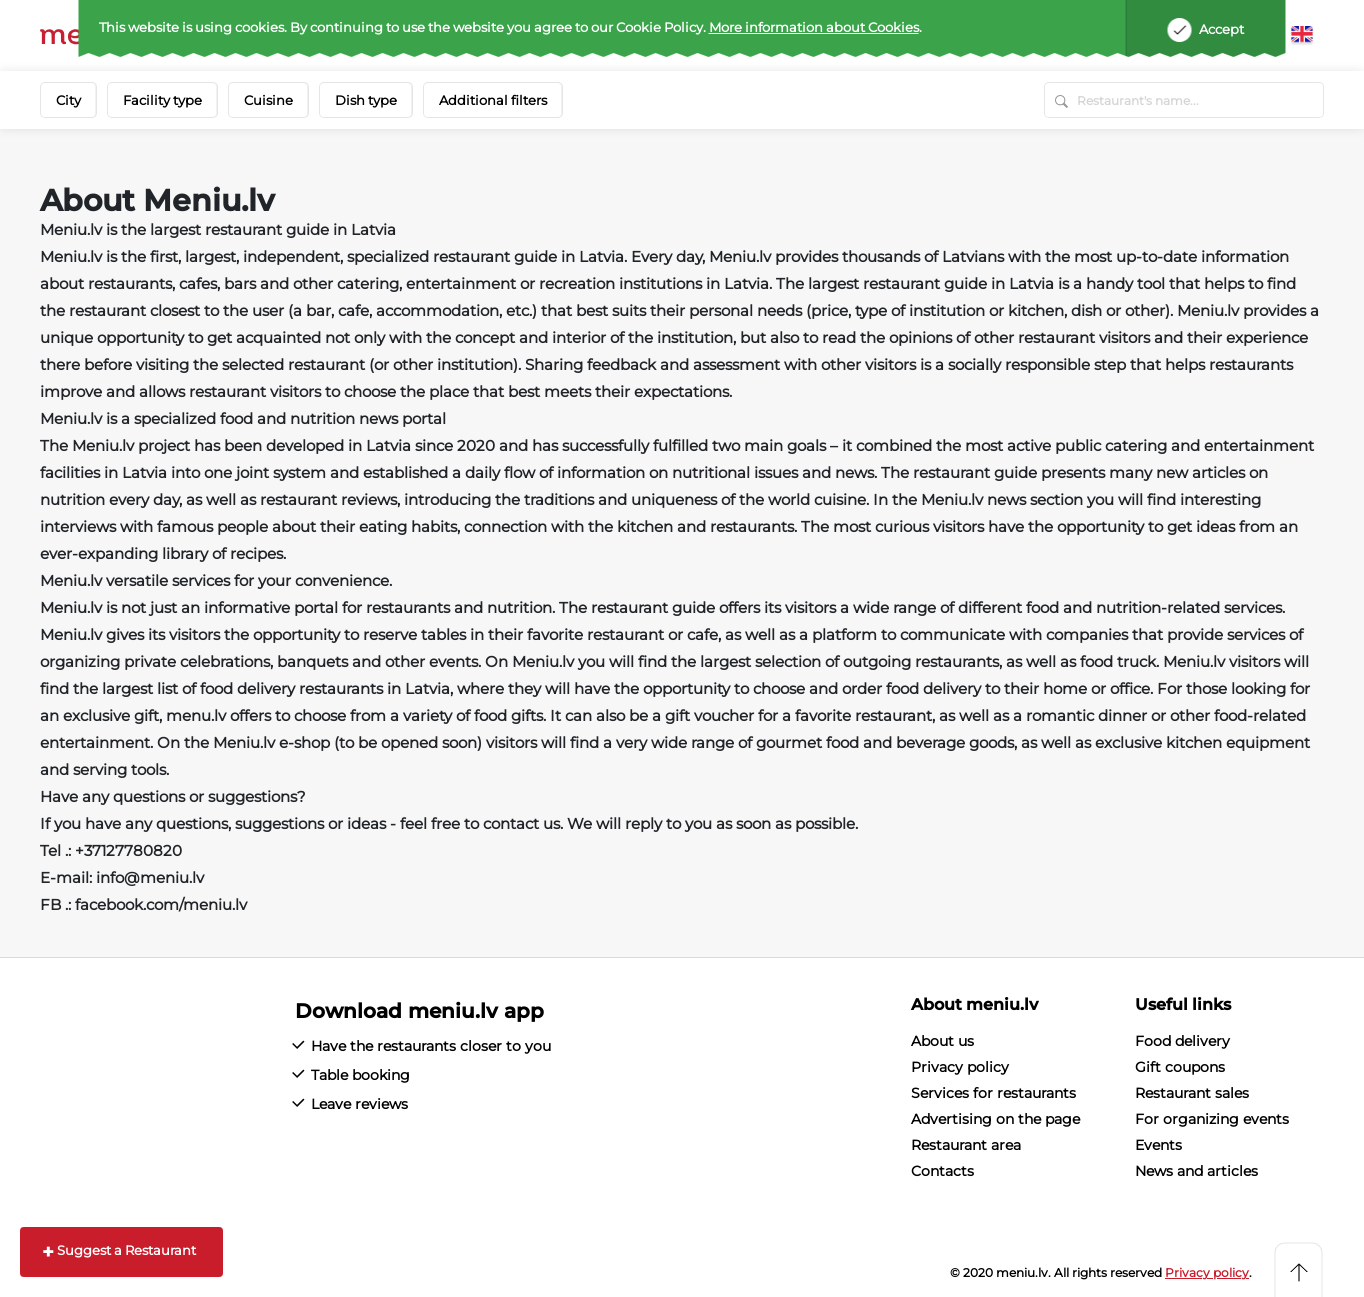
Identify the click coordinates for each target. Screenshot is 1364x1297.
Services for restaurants (993, 1093)
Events (1158, 1145)
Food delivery (1182, 1041)
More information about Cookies (814, 27)
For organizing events (1212, 1119)
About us (942, 1041)
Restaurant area (966, 1145)
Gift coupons (1180, 1067)
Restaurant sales (1192, 1093)
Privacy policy (960, 1067)
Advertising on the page (995, 1119)
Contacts (942, 1171)
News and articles (1196, 1171)
